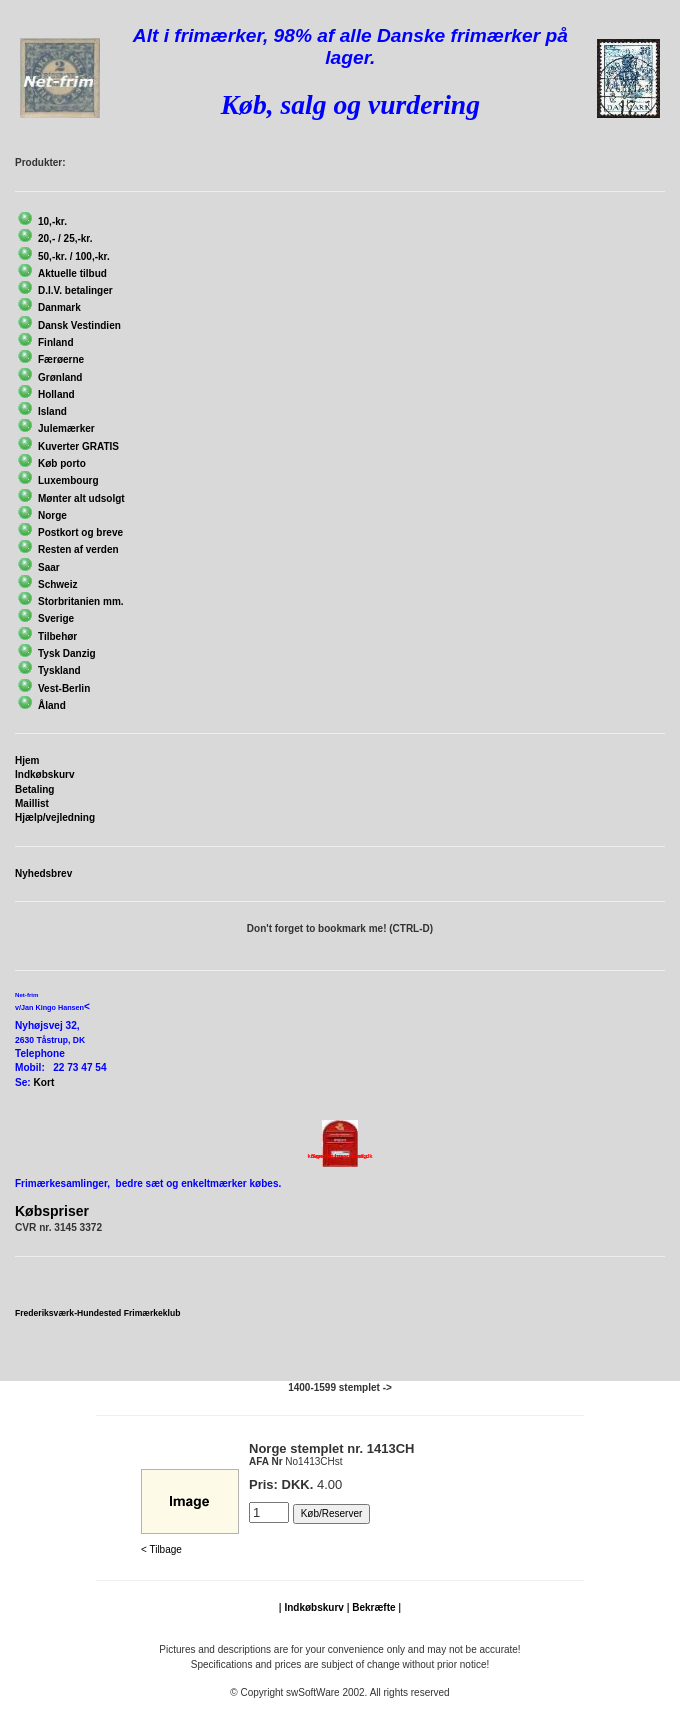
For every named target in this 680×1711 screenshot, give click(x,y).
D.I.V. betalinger (75, 290)
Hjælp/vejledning (55, 817)
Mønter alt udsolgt (81, 498)
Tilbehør (57, 636)
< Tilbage (161, 1549)
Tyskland (59, 670)
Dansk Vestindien (79, 325)
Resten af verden (78, 549)
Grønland (60, 377)
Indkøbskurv (44, 774)
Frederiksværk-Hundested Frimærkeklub (97, 1313)
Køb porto (62, 463)
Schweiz (57, 584)
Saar (49, 567)
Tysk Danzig (67, 653)
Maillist (32, 803)
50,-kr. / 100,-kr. (74, 256)
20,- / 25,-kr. (65, 238)
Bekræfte (373, 1607)
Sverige (56, 618)
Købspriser (52, 1211)
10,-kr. (52, 221)
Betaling (34, 789)
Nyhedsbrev (43, 873)
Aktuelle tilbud (72, 273)
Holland (56, 394)
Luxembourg (68, 480)
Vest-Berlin (64, 688)
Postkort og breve (80, 532)
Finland (56, 342)
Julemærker (66, 428)
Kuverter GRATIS (78, 446)
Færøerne (61, 359)
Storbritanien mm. (81, 601)
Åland (52, 705)
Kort (44, 1082)
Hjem (27, 760)
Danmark (59, 307)
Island (52, 411)
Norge (52, 515)
